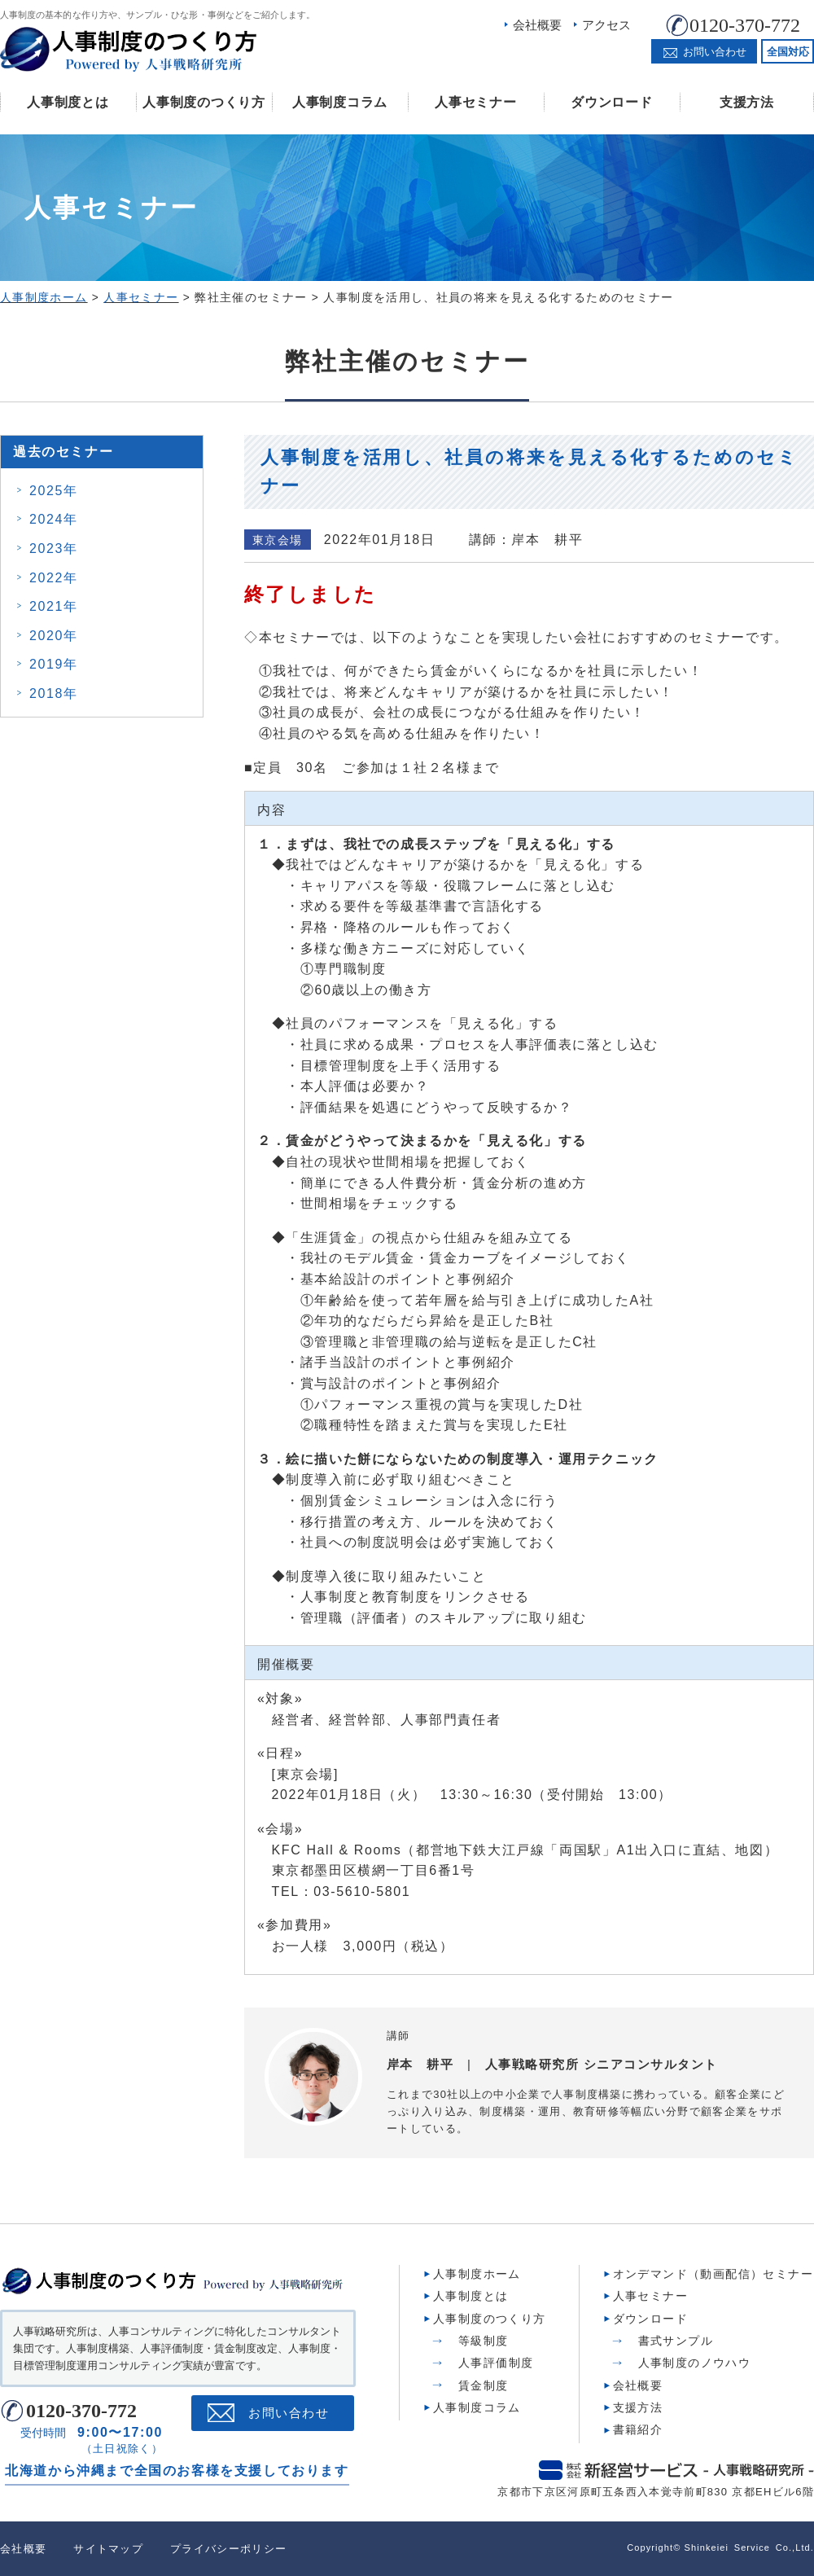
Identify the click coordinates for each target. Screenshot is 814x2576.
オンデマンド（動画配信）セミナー (713, 2273)
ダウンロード (611, 102)
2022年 (53, 578)
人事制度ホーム (477, 2273)
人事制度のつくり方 (203, 102)
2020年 (53, 636)
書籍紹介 (638, 2429)
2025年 (53, 491)
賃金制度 (483, 2385)
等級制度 (483, 2340)
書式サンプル (675, 2340)
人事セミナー (475, 102)
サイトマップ (108, 2549)
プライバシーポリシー (228, 2549)
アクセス (606, 25)
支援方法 (747, 102)
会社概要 (537, 25)
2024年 (53, 519)
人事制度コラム (339, 102)
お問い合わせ (288, 2413)
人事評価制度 (495, 2362)
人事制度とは (67, 102)
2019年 (53, 664)
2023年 (53, 548)
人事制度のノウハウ (694, 2362)
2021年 (53, 606)
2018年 (53, 693)
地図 (749, 1850)
